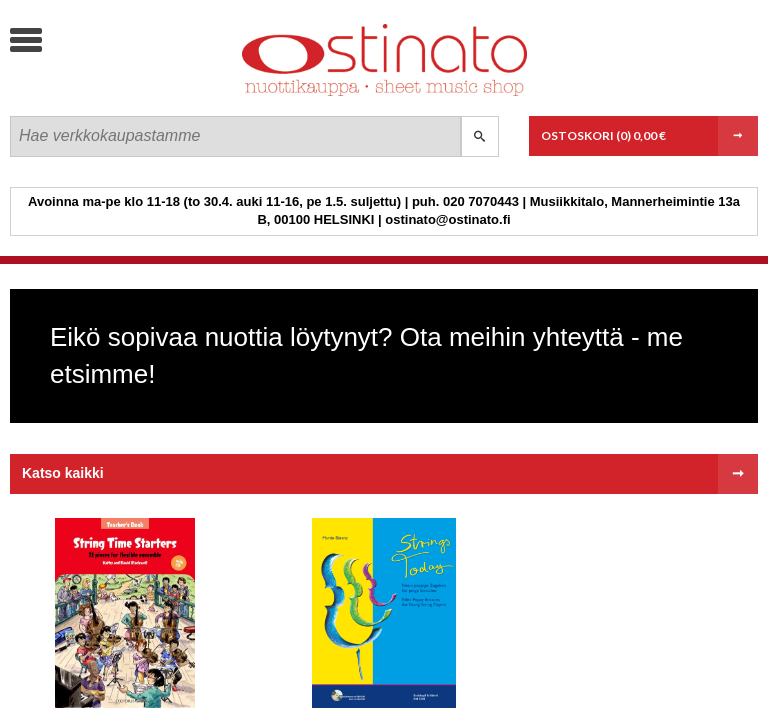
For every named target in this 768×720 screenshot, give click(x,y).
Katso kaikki (63, 473)
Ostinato (160, 95)
